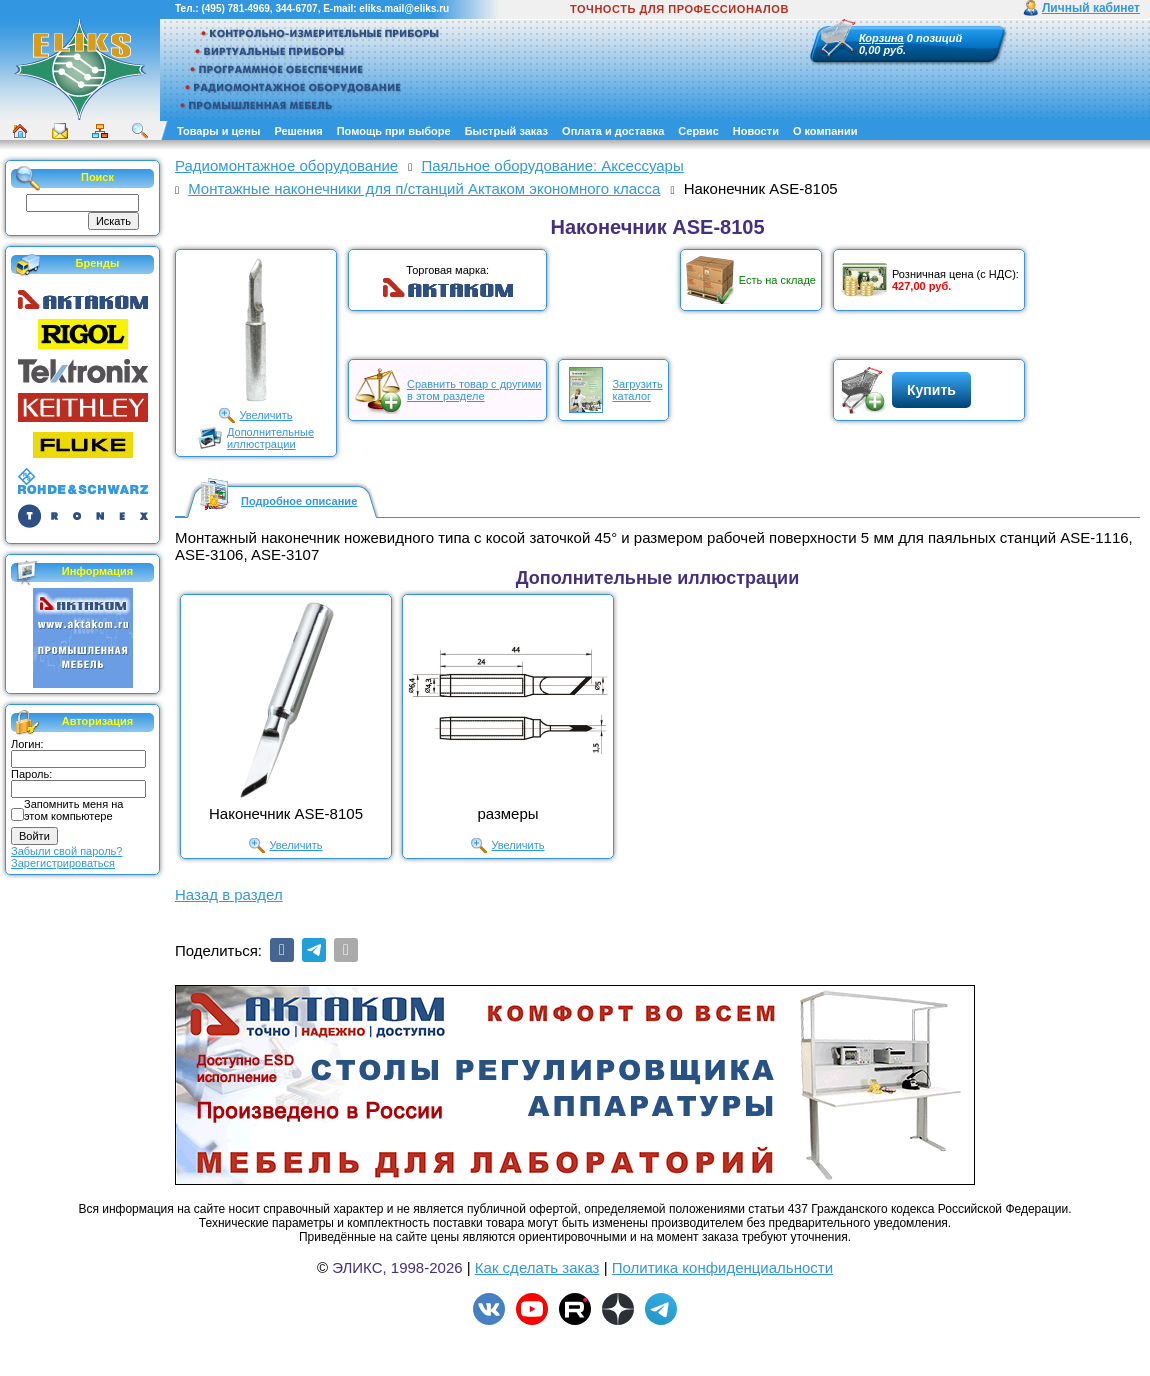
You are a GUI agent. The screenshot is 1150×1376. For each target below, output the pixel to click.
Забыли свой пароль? (66, 851)
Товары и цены (218, 131)
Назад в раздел (229, 894)
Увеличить (265, 415)
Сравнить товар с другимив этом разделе (474, 390)
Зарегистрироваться (63, 863)
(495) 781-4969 (235, 8)
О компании (825, 131)
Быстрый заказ (506, 131)
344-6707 (296, 8)
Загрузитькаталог (637, 390)
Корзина (881, 38)
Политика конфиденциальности (722, 1267)
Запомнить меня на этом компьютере (73, 810)
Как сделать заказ (537, 1267)
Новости (756, 131)
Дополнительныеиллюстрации (270, 438)
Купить (931, 390)
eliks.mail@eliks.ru (404, 8)
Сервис (698, 131)
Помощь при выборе (394, 131)
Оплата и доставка (613, 131)
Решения (298, 131)
